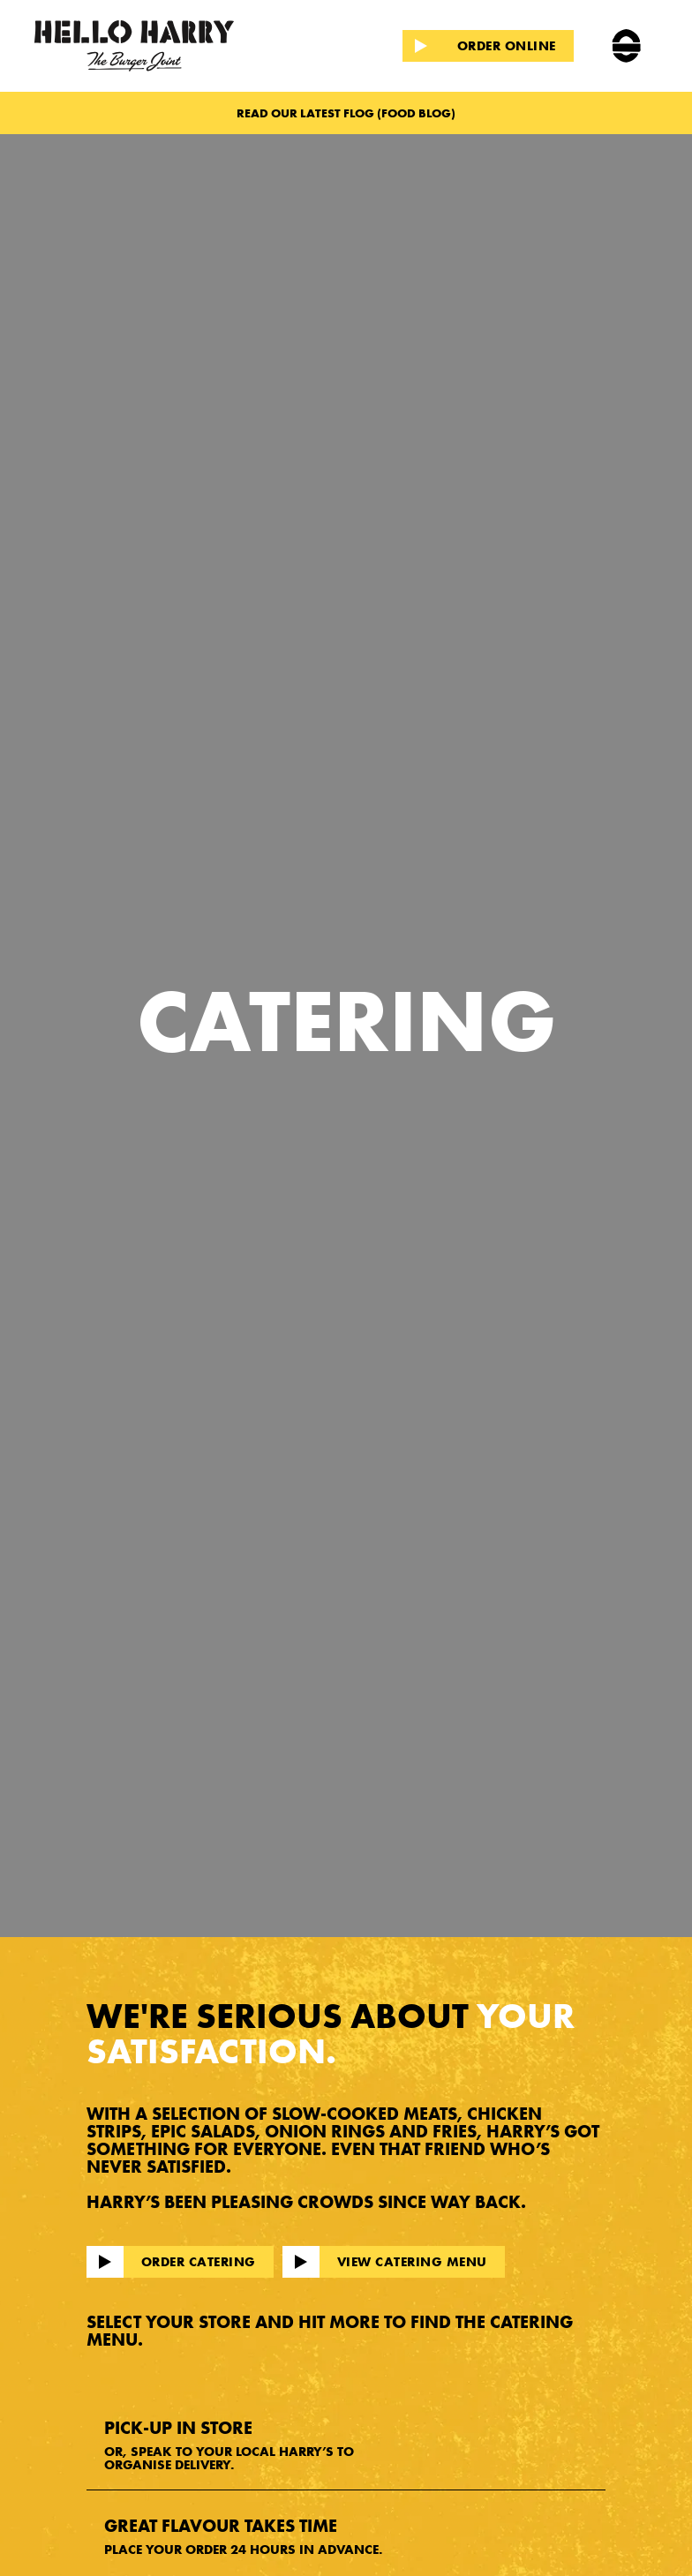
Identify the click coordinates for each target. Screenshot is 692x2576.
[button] (626, 45)
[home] (158, 45)
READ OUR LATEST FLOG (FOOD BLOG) (346, 113)
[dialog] (659, 2540)
